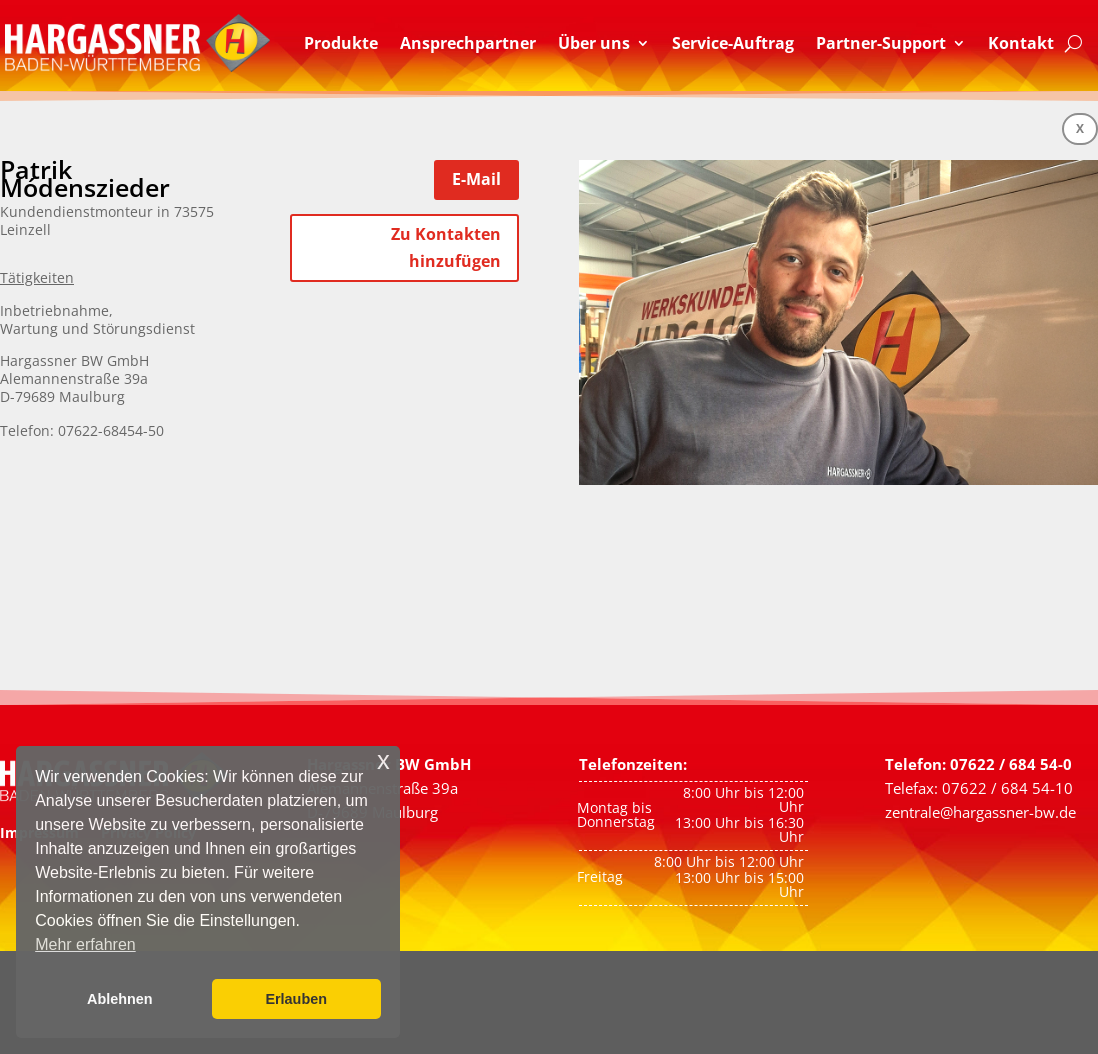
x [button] (383, 760)
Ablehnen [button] (120, 999)
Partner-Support (881, 43)
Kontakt (1021, 43)
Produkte (341, 43)
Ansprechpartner (468, 43)
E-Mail (476, 179)
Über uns (594, 43)
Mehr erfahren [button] (85, 944)
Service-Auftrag (733, 43)
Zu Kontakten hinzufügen (446, 247)
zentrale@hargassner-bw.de (980, 812)
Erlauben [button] (296, 999)
